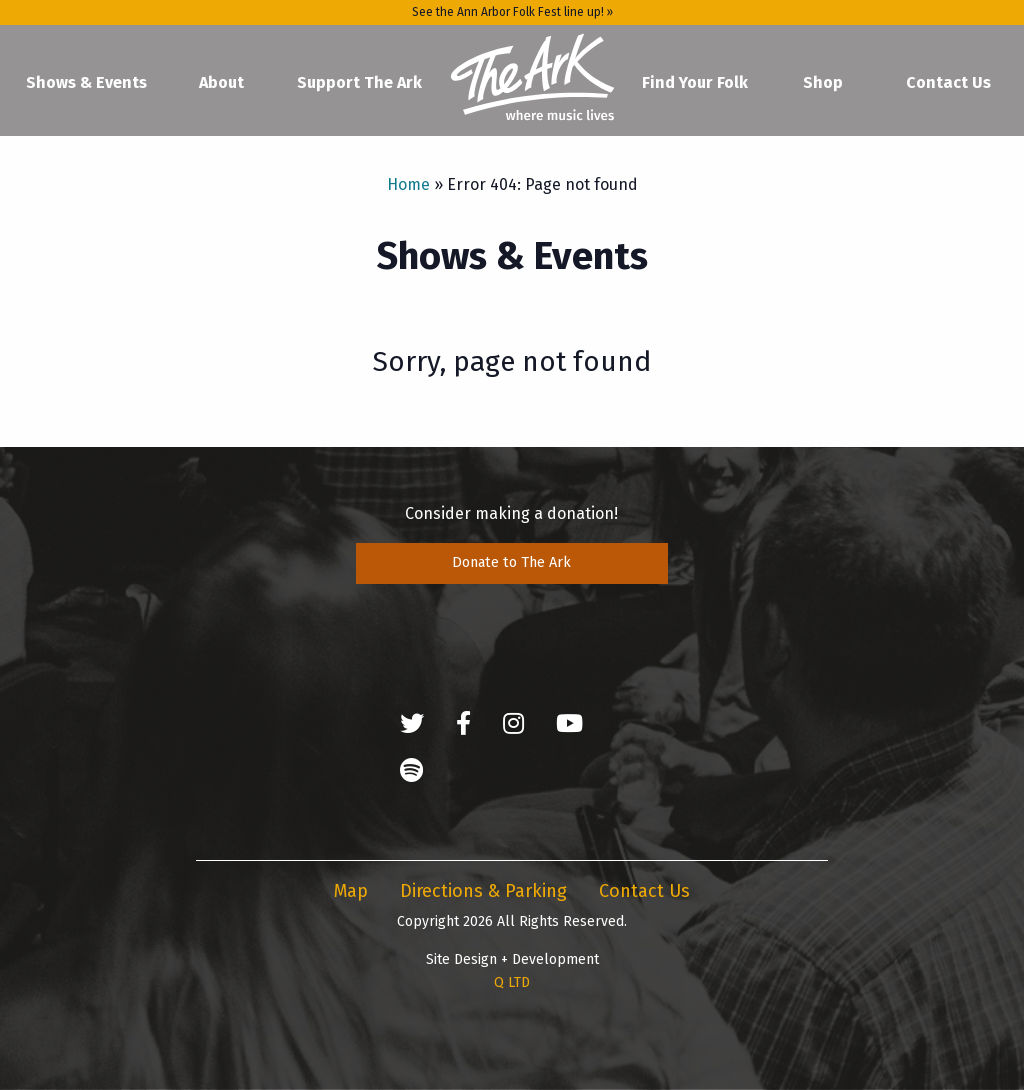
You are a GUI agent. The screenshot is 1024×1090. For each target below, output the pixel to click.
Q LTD (512, 982)
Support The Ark (359, 82)
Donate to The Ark (511, 562)
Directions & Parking (483, 891)
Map (351, 891)
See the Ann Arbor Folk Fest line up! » (512, 12)
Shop (823, 82)
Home (532, 78)
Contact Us (948, 82)
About (221, 82)
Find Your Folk (695, 82)
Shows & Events (86, 82)
